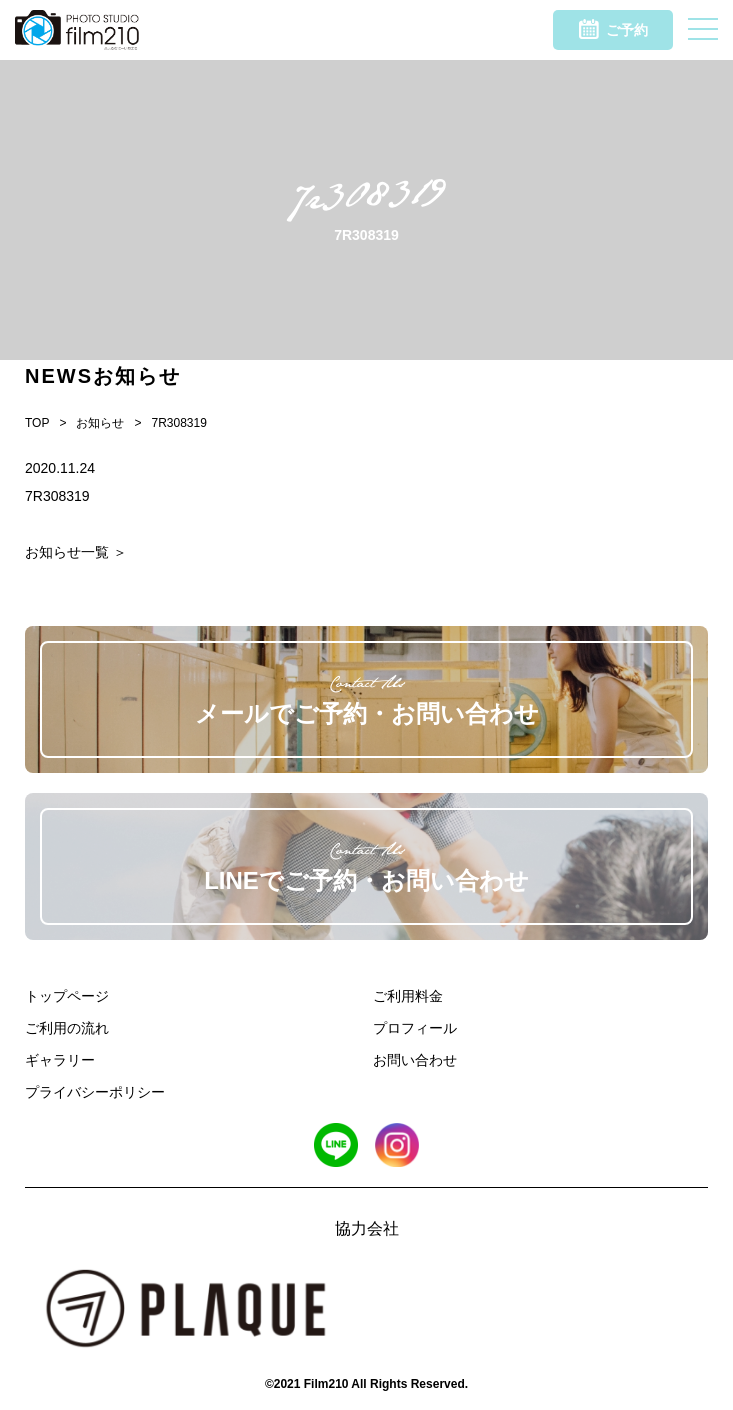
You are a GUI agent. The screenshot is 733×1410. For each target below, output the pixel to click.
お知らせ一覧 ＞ (76, 552)
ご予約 (613, 29)
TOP (37, 423)
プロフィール (415, 1028)
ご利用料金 (408, 996)
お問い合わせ (415, 1060)
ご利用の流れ (67, 1028)
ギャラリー (60, 1060)
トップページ (67, 996)
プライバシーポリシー (95, 1092)
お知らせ (100, 423)
